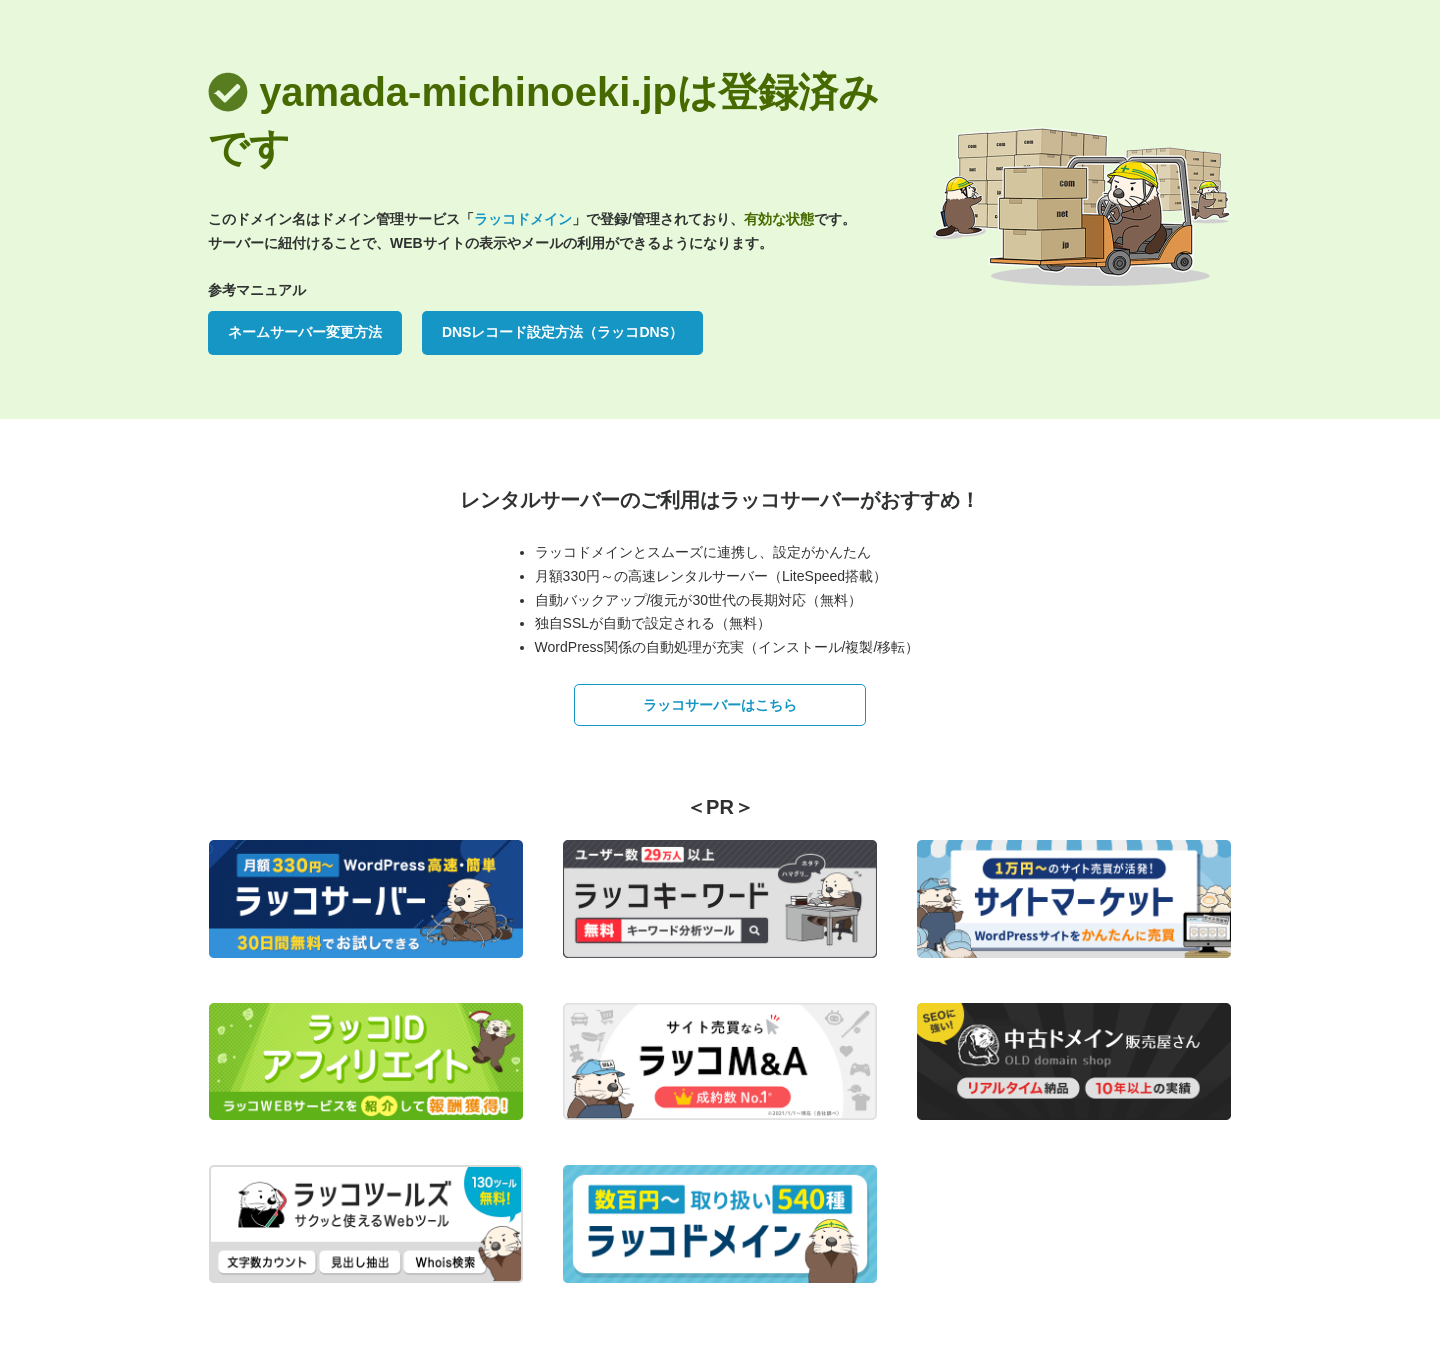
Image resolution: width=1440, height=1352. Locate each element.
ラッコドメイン (523, 219)
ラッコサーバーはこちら (720, 705)
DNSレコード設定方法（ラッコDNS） (562, 332)
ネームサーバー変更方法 (305, 332)
